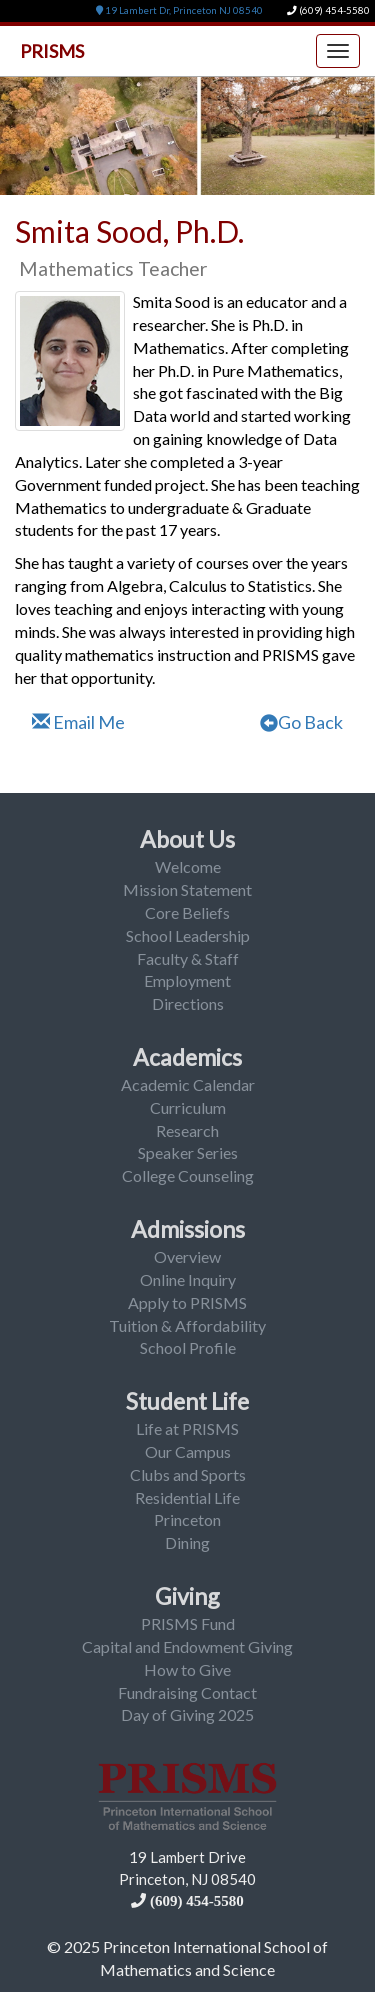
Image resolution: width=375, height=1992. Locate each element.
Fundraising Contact (187, 1692)
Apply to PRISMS (187, 1302)
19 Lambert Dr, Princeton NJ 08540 (179, 10)
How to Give (187, 1669)
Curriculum (188, 1107)
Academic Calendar (188, 1084)
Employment (187, 980)
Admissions (188, 1229)
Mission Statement (187, 889)
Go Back (301, 722)
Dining (187, 1542)
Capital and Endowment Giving (187, 1646)
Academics (187, 1057)
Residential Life (187, 1497)
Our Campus (188, 1451)
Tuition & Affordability (187, 1325)
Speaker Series (188, 1152)
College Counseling (188, 1175)
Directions (188, 1003)
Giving (187, 1596)
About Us (187, 839)
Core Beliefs (187, 912)
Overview (187, 1256)
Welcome (188, 866)
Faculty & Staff (188, 958)
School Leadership (188, 935)
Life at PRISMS (187, 1428)
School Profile (188, 1347)
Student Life (187, 1401)
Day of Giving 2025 (187, 1714)
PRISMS (52, 51)
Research (187, 1130)
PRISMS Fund (188, 1623)
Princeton (187, 1519)
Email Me (78, 722)
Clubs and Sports (188, 1474)
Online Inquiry (188, 1279)
